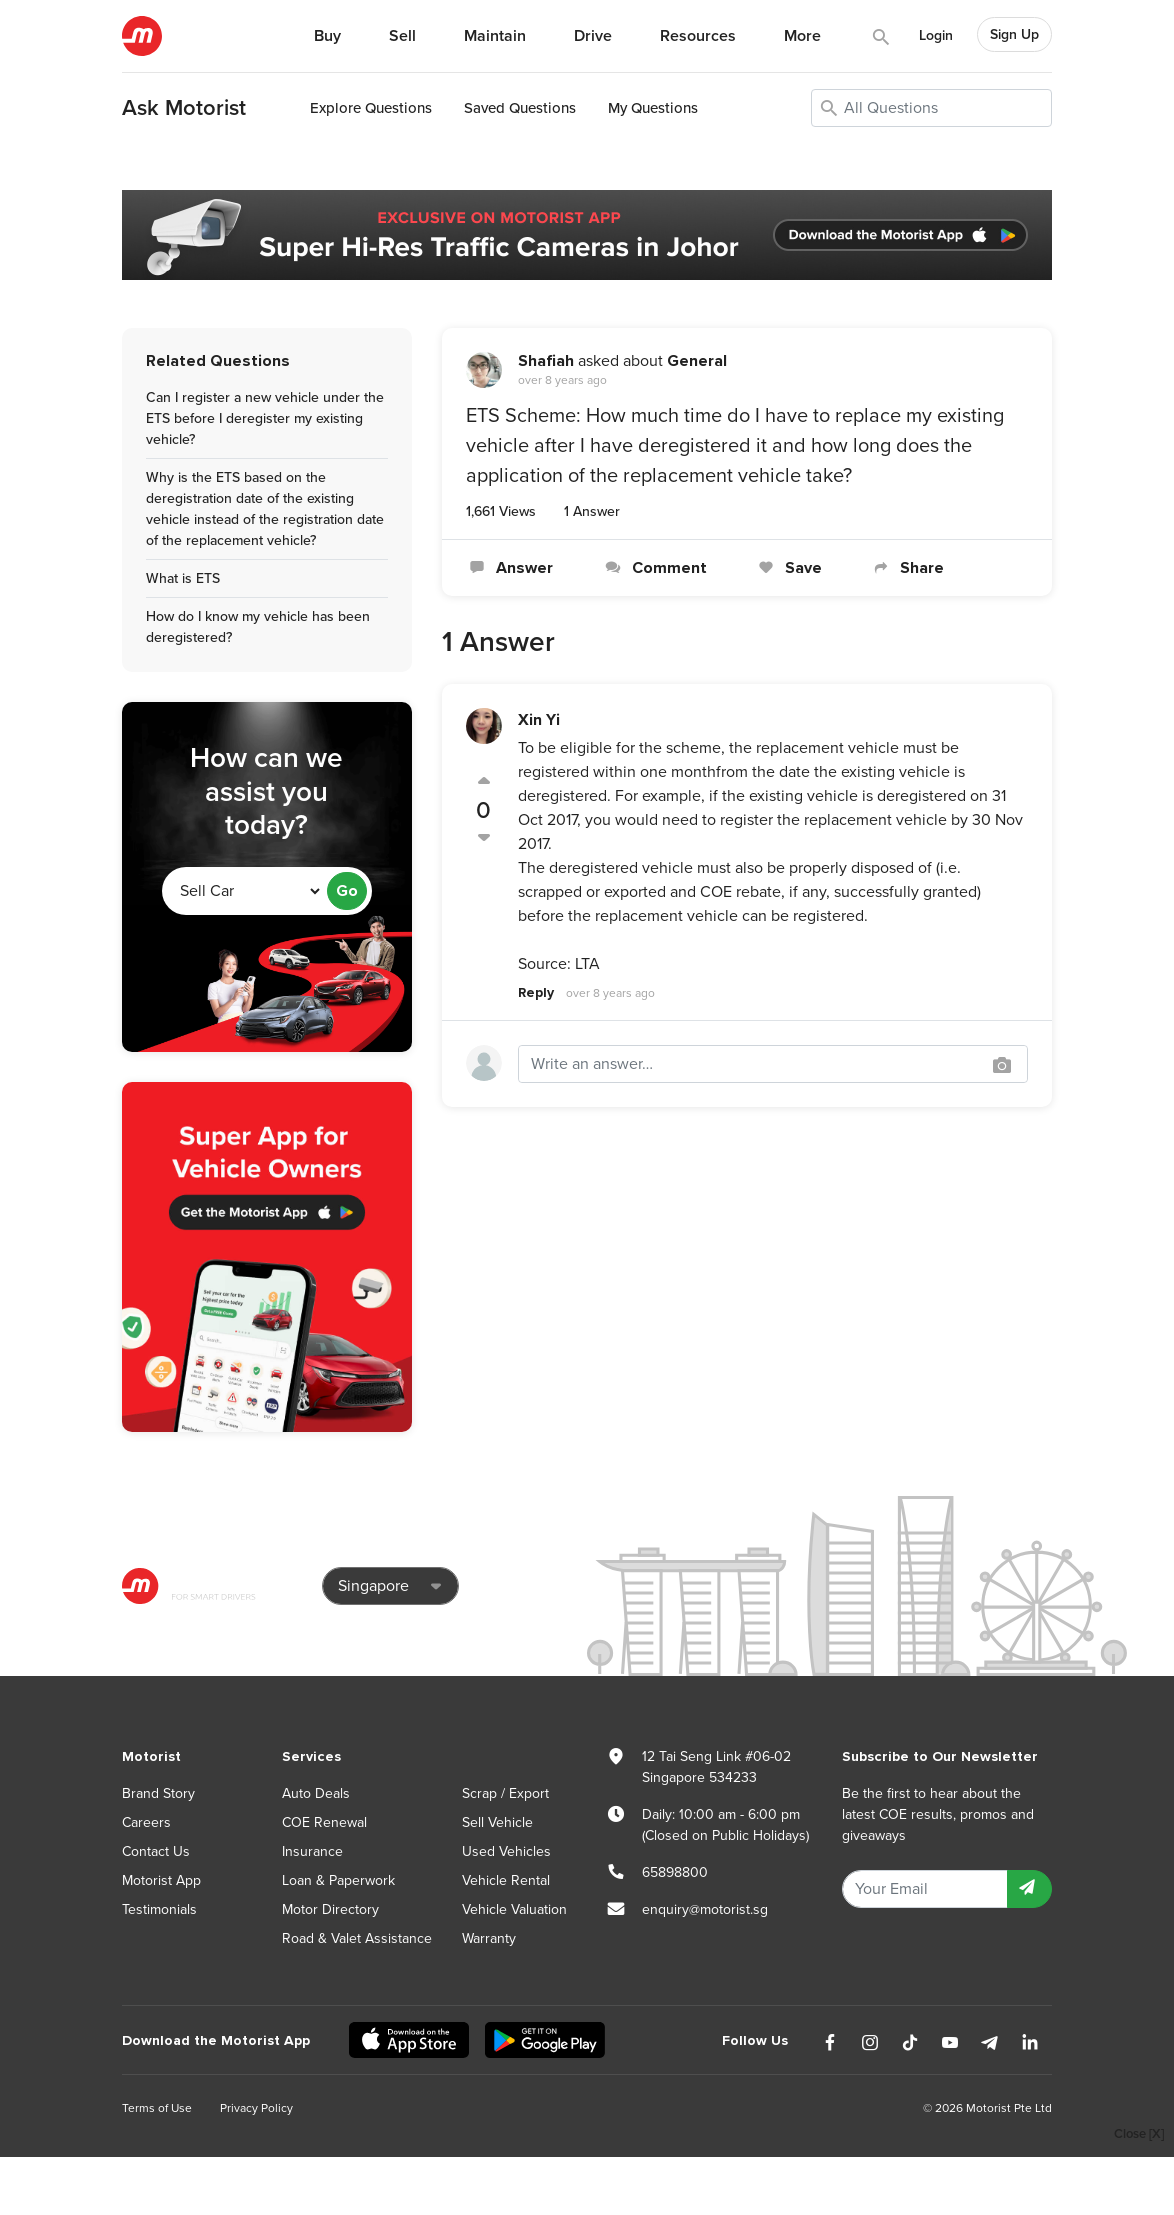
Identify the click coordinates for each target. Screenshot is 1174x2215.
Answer (509, 568)
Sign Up (1014, 34)
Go (347, 891)
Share (907, 568)
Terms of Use (157, 2108)
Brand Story (158, 1793)
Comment (653, 568)
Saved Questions (520, 108)
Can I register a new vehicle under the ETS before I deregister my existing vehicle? (265, 418)
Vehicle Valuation (514, 1909)
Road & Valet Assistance (357, 1938)
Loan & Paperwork (338, 1880)
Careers (146, 1822)
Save (788, 568)
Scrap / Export (505, 1793)
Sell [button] (402, 36)
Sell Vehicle (497, 1822)
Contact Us (156, 1851)
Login (936, 35)
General (697, 361)
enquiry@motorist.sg (705, 1909)
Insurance (312, 1851)
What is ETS (183, 578)
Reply (536, 992)
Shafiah (546, 361)
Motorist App (161, 1880)
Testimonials (159, 1909)
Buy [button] (327, 36)
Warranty (489, 1938)
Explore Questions (371, 108)
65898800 (675, 1872)
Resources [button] (698, 36)
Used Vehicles (506, 1851)
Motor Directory (330, 1909)
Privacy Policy (256, 2108)
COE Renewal (324, 1822)
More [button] (802, 36)
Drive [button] (593, 36)
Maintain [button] (495, 36)
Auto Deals (316, 1793)
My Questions (653, 108)
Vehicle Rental (506, 1880)
